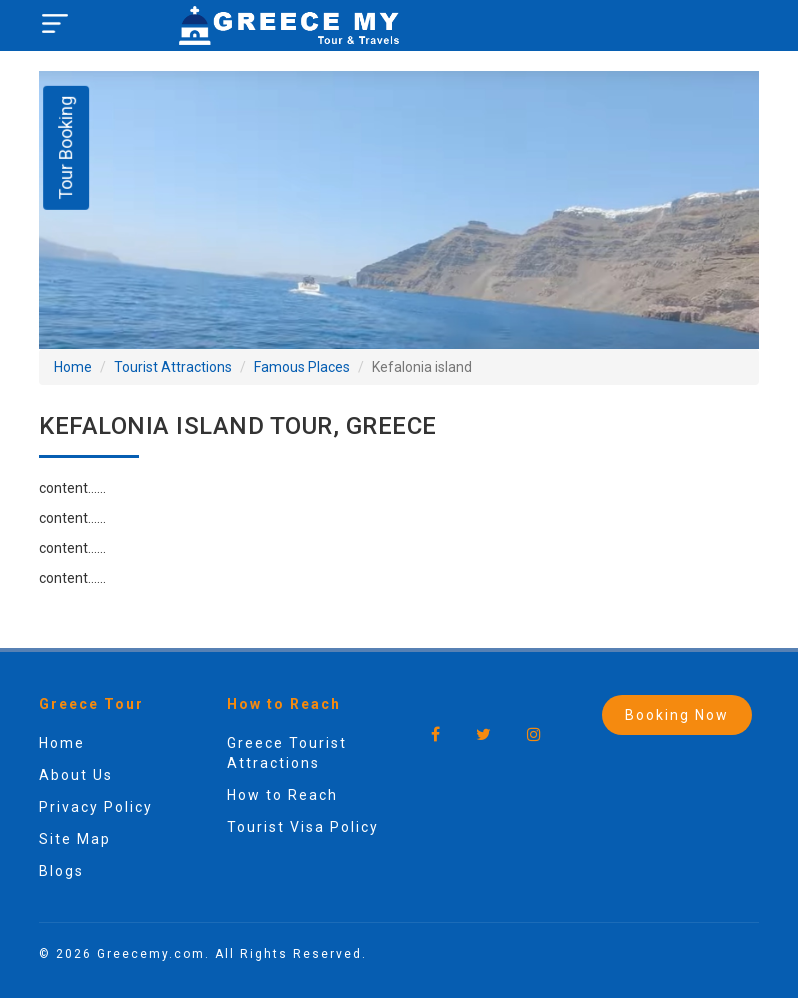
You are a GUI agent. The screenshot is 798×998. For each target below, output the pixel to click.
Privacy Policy (96, 807)
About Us (76, 775)
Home (73, 367)
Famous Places (302, 367)
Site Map (75, 839)
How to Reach (282, 795)
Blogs (61, 871)
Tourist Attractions (173, 367)
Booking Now (677, 715)
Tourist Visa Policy (303, 827)
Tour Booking (65, 148)
